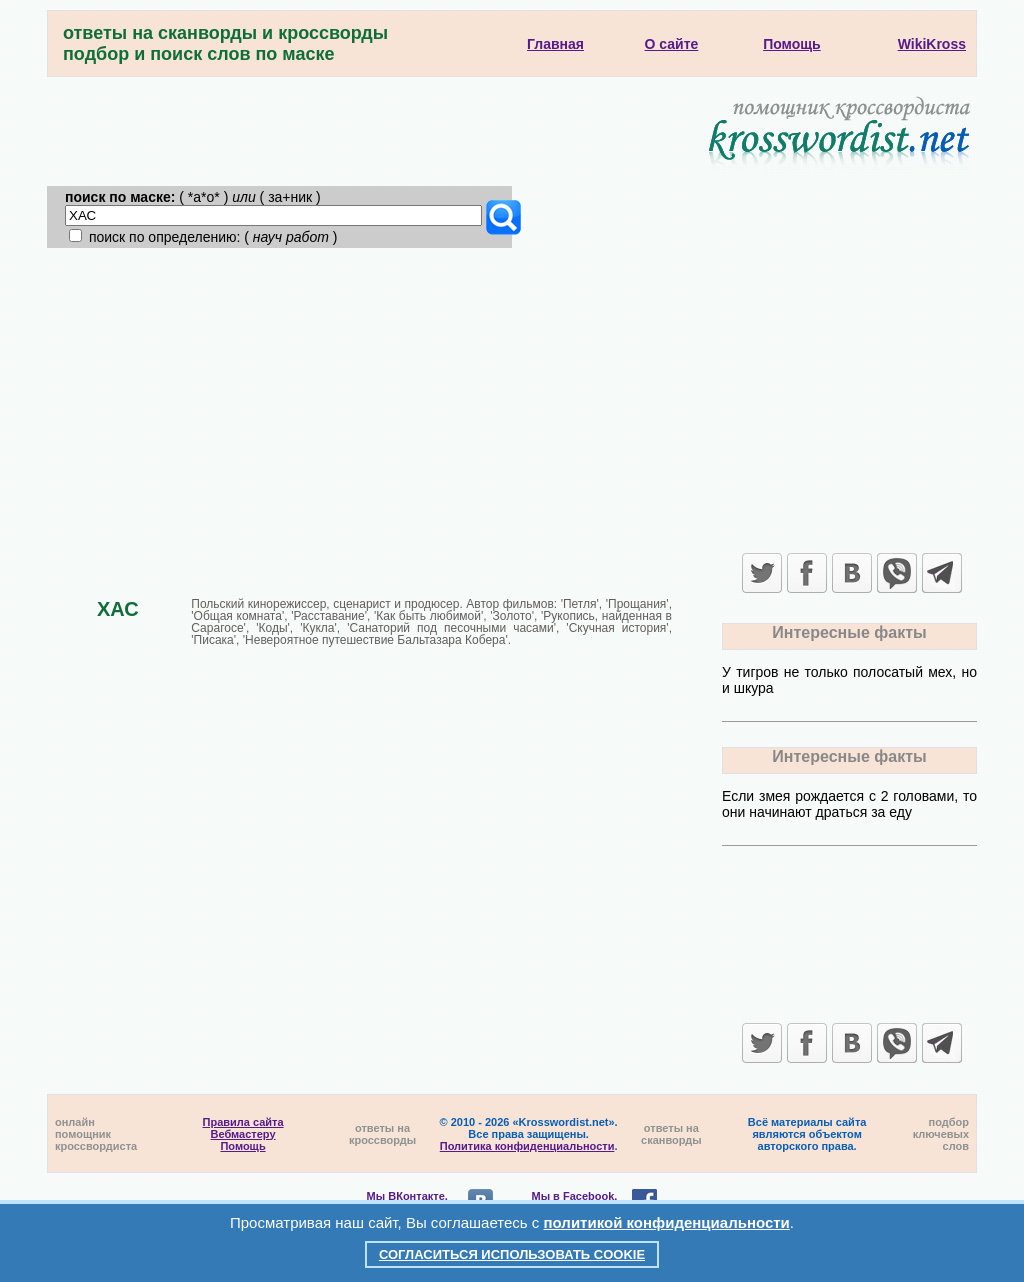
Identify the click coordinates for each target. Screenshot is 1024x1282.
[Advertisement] (512, 398)
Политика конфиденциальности (527, 1146)
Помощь (242, 1146)
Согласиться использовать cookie (512, 1254)
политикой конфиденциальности (667, 1222)
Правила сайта (243, 1122)
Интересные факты (849, 632)
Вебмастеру (243, 1134)
